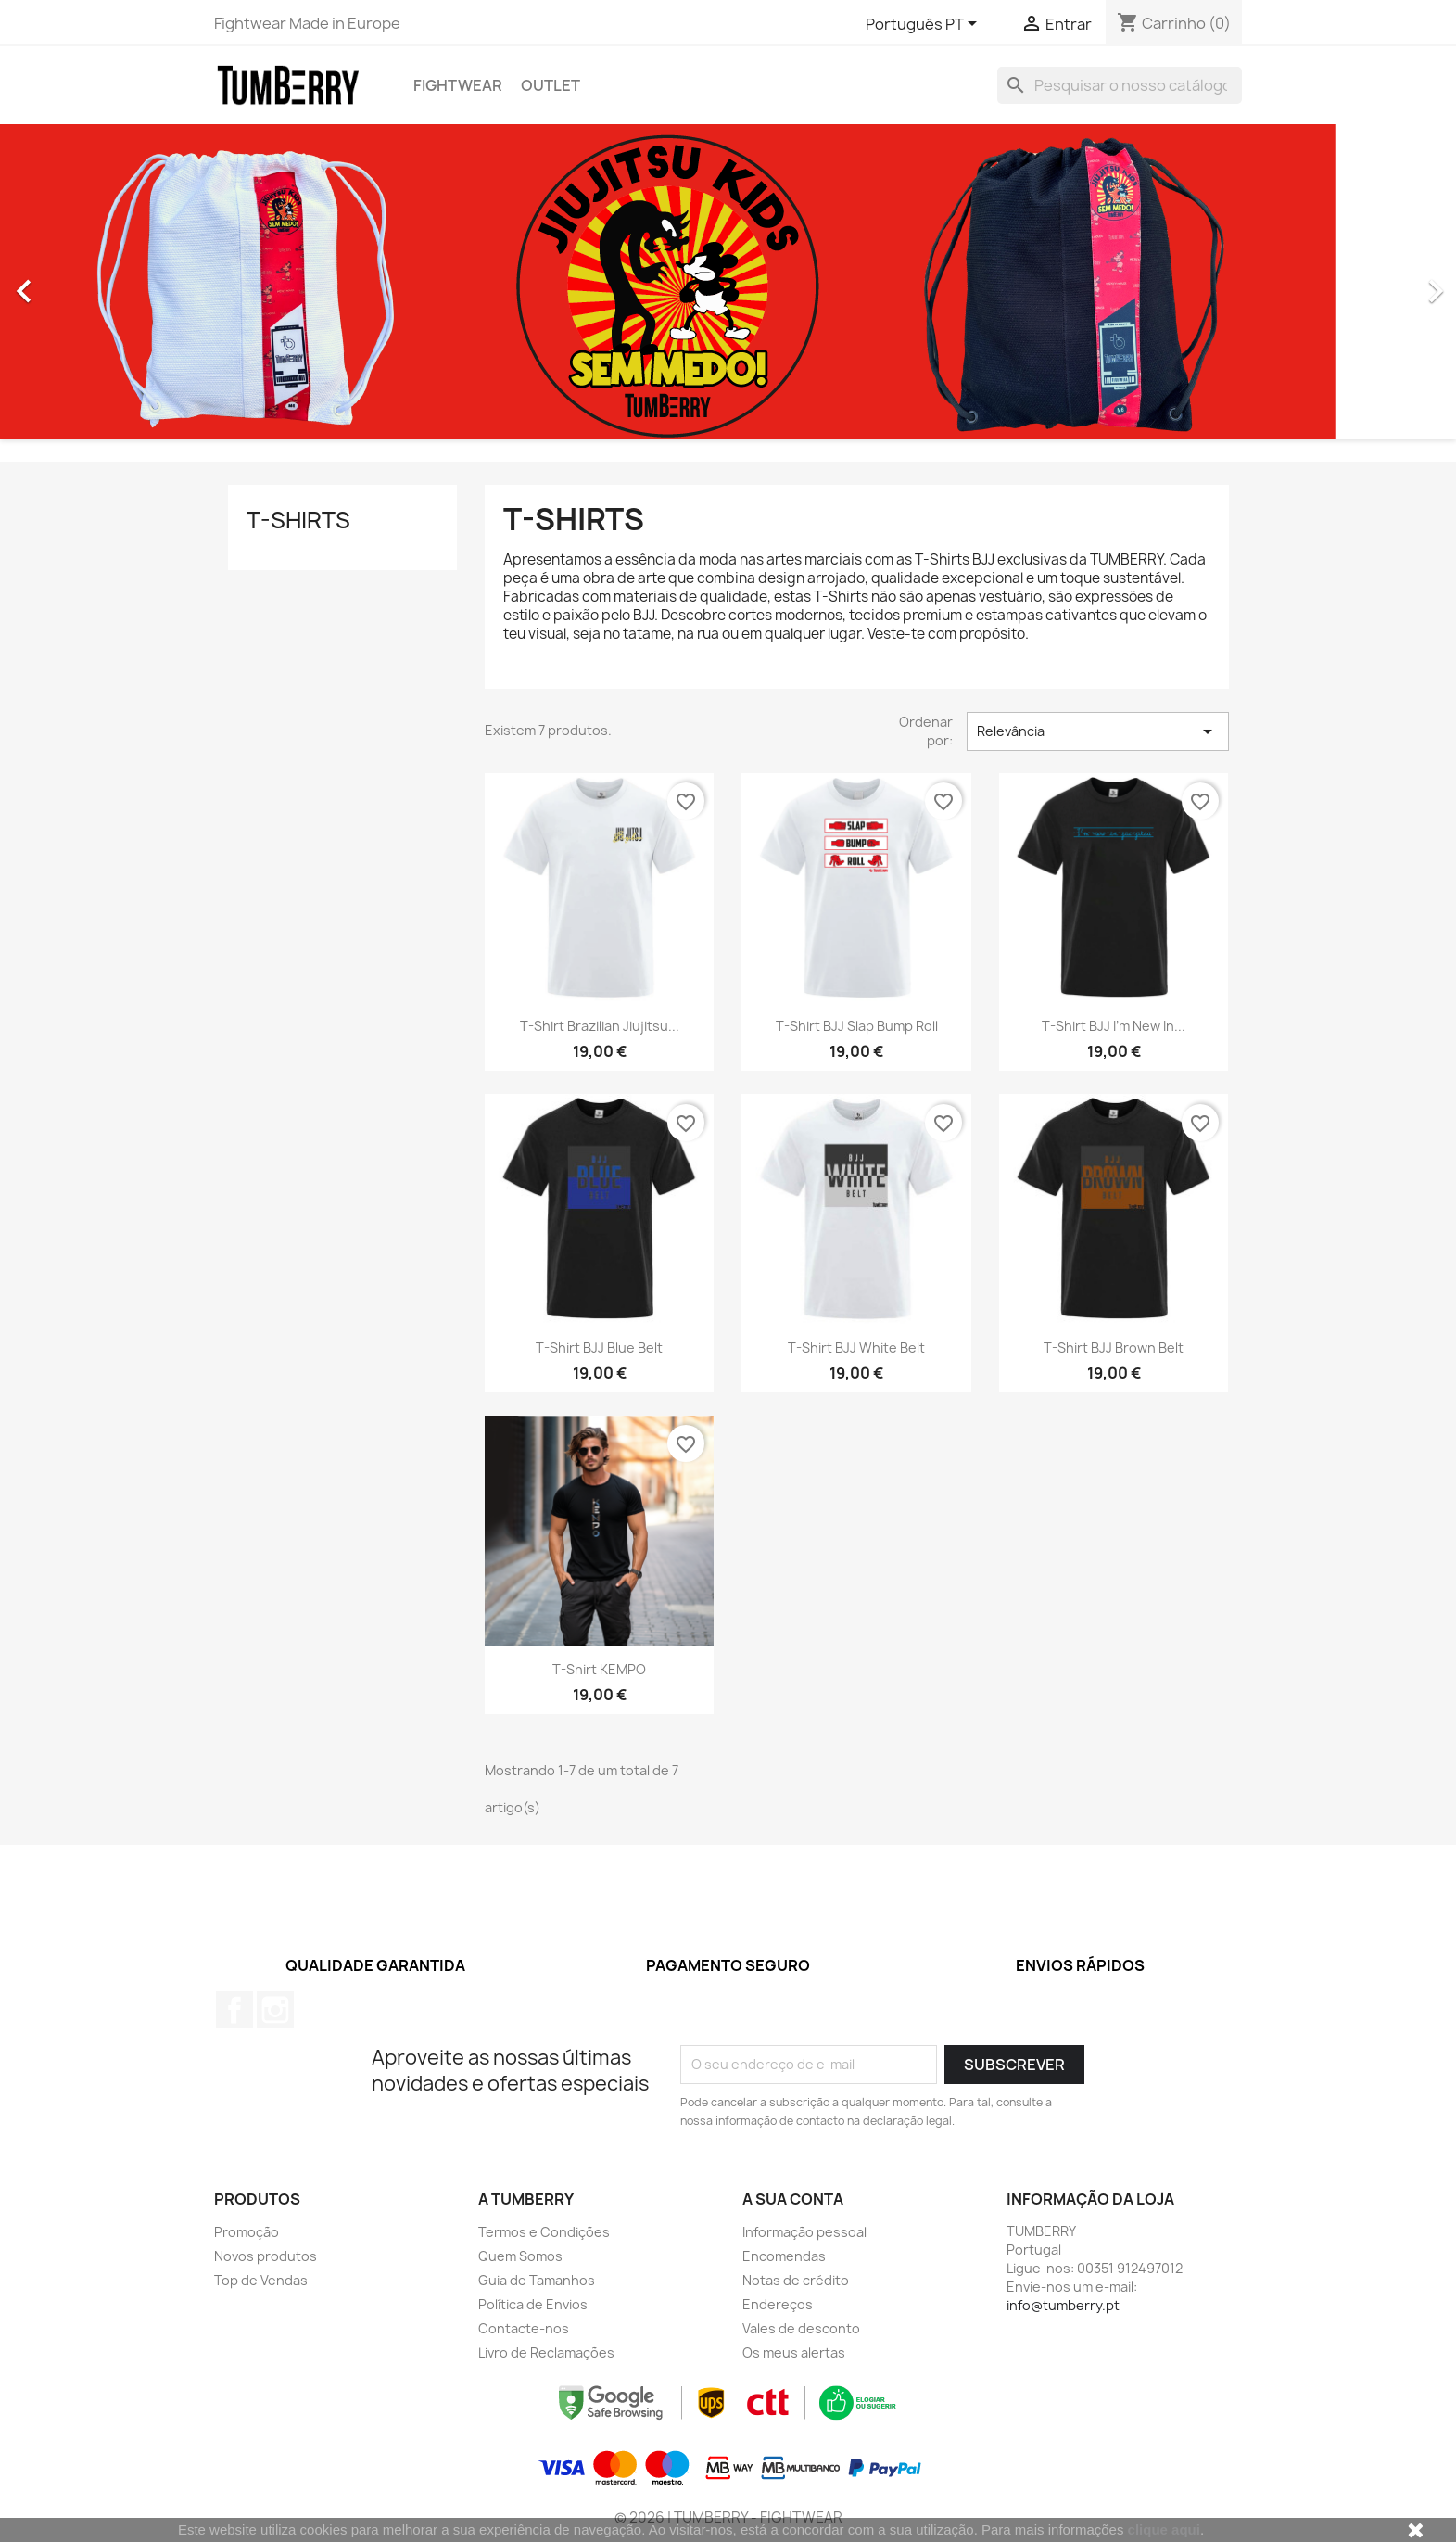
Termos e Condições (544, 2232)
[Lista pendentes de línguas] (924, 25)
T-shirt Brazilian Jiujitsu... (599, 1026)
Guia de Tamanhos (536, 2280)
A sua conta (792, 2199)
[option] (728, 281)
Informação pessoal (804, 2232)
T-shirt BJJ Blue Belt (599, 1347)
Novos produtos (265, 2256)
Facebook (234, 2009)
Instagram (275, 2009)
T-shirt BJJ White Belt (856, 1347)
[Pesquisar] (1119, 85)
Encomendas (784, 2256)
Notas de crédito (795, 2280)
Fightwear (457, 85)
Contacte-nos (523, 2328)
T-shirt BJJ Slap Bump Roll (857, 1026)
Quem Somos (520, 2256)
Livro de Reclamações (546, 2352)
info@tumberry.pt (1063, 2305)
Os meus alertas (793, 2352)
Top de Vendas (261, 2280)
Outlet (550, 85)
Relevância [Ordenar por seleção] (1097, 731)
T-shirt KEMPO (599, 1669)
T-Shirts (298, 520)
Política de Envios (533, 2304)
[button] (109, 281)
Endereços (777, 2304)
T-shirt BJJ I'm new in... (1113, 1026)
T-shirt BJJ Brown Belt (1114, 1347)
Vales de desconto (801, 2328)
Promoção (246, 2232)
